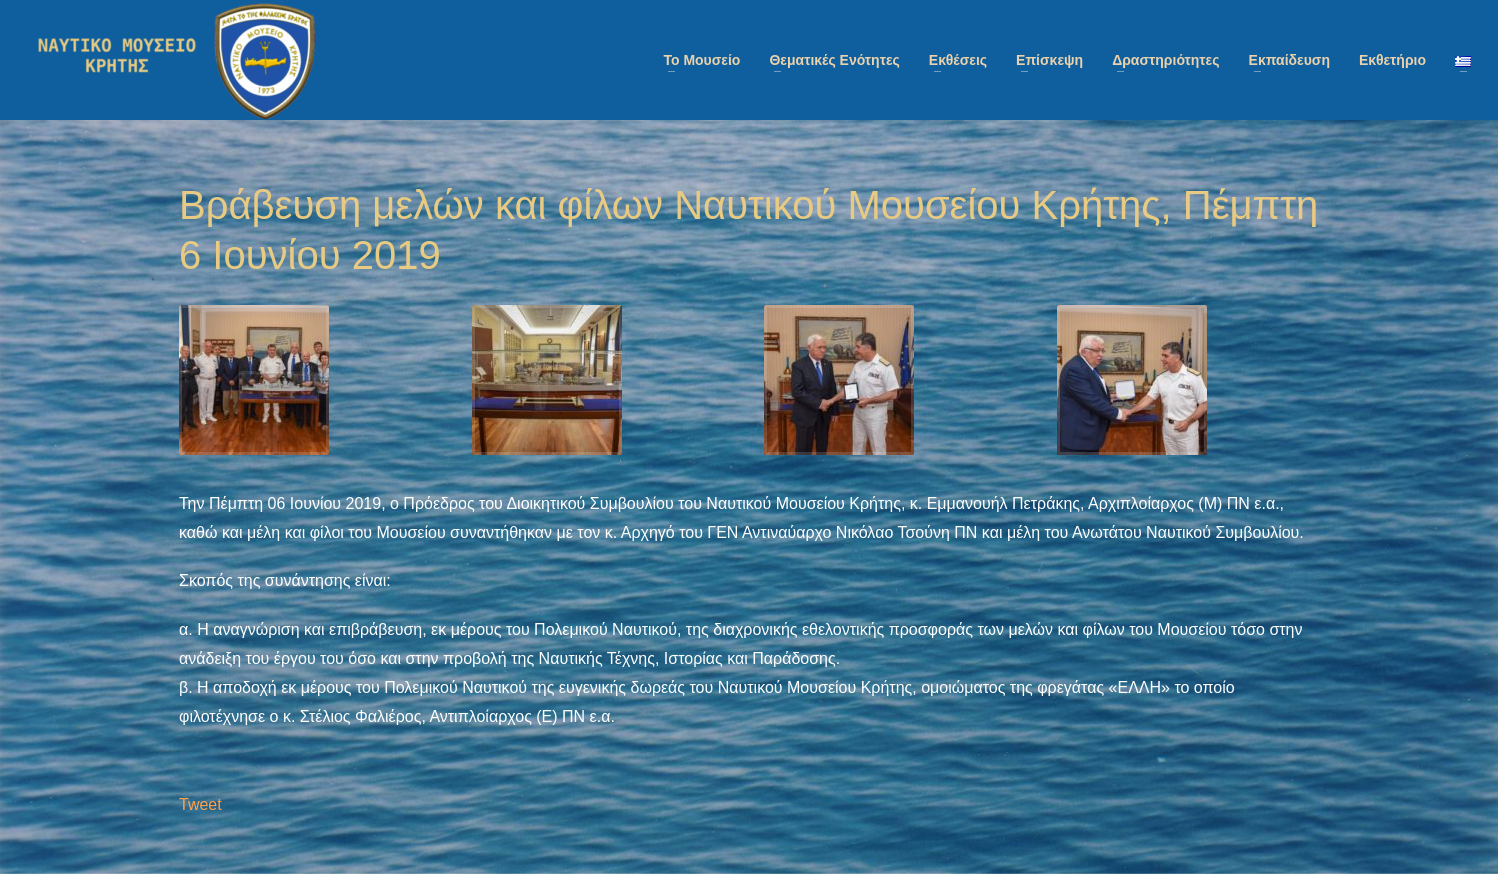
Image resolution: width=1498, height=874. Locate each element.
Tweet (200, 804)
